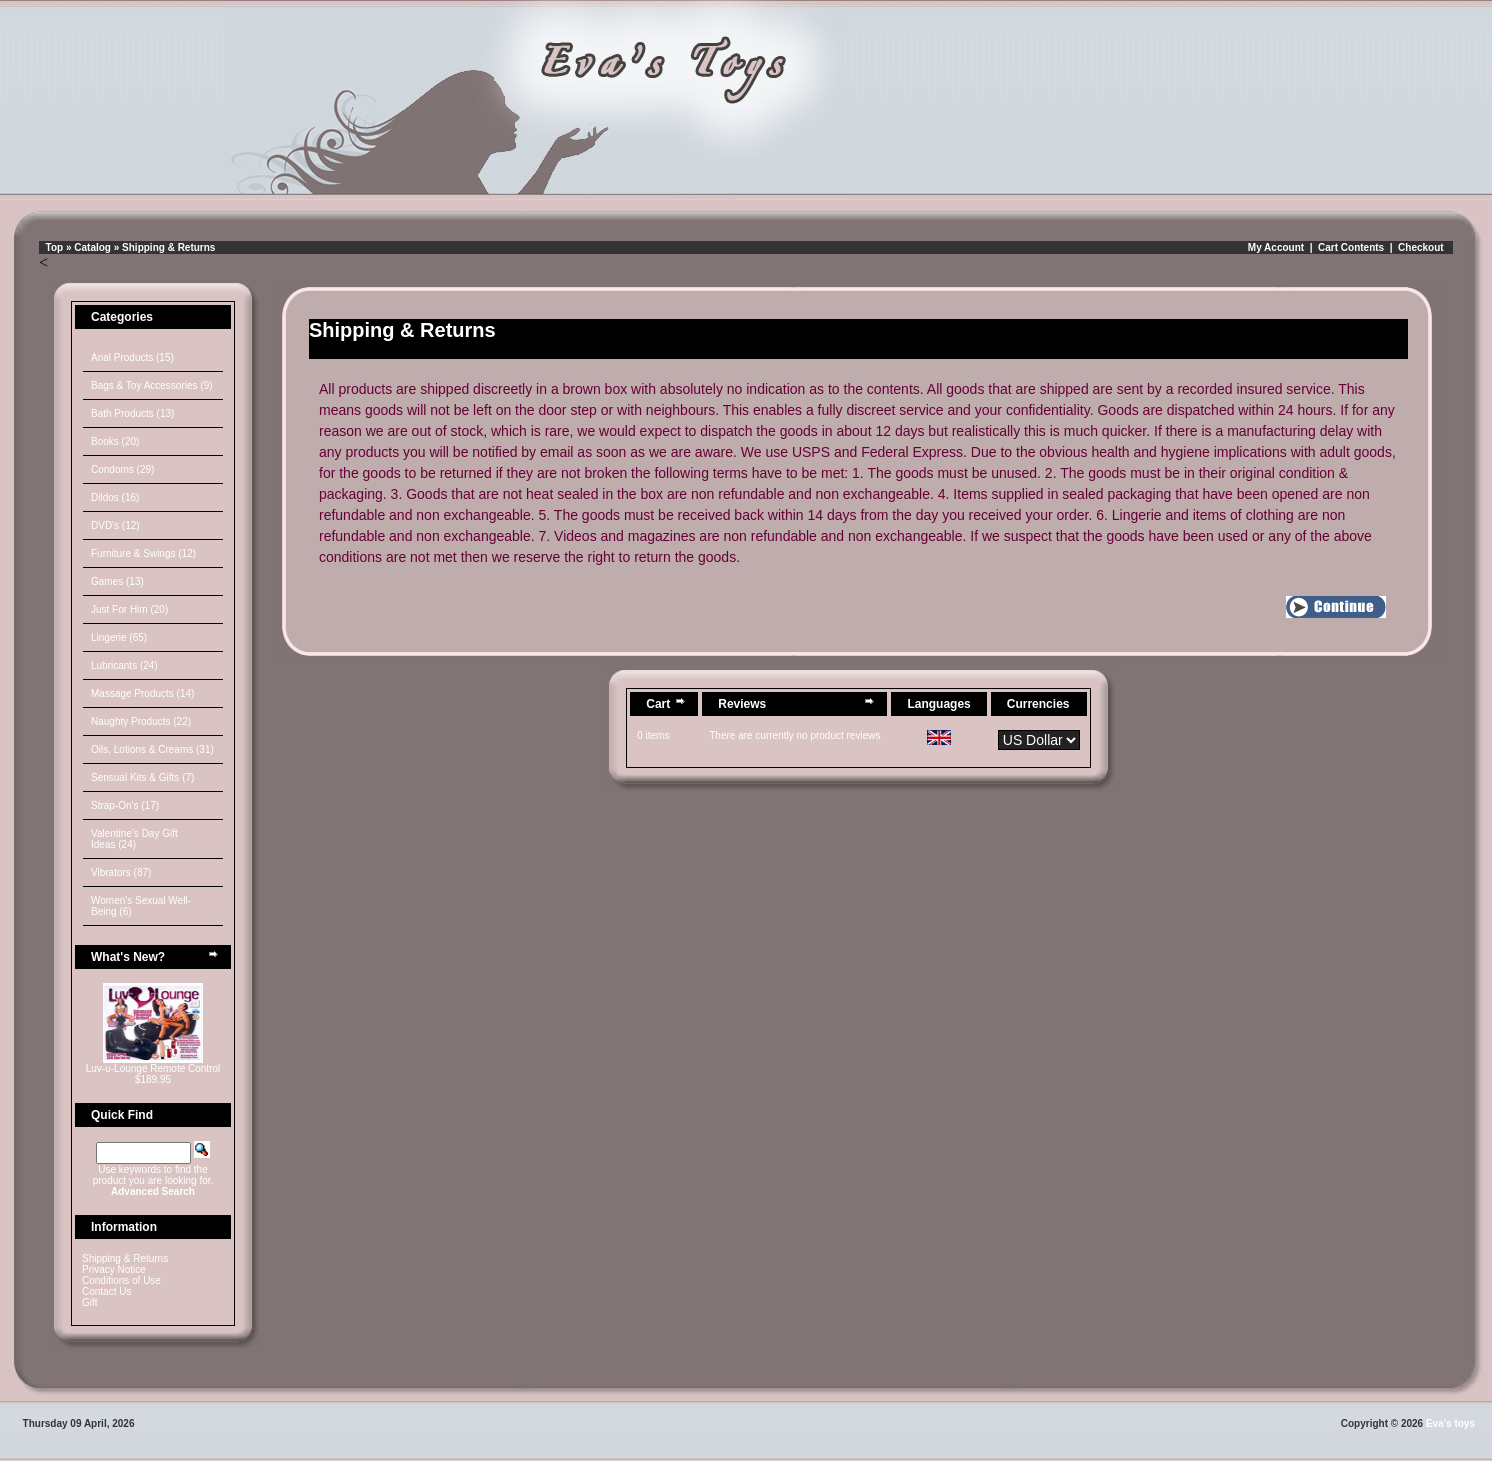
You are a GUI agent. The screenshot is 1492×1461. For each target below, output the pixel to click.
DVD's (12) (115, 525)
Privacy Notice (114, 1269)
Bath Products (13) (132, 413)
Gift (90, 1302)
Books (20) (115, 441)
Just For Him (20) (129, 609)
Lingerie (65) (119, 637)
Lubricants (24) (124, 665)
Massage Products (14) (142, 693)
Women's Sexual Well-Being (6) (141, 906)
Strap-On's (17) (125, 805)
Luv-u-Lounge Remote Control (153, 1068)
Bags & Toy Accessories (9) (152, 385)
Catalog (92, 247)
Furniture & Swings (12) (143, 553)
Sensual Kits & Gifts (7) (142, 777)
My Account (1276, 247)
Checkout (1421, 247)
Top (55, 247)
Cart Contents (1351, 247)
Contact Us (106, 1291)
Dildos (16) (115, 497)
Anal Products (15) (132, 357)
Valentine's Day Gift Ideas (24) (134, 839)
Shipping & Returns (168, 247)
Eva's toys (1450, 1423)
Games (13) (117, 581)
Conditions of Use (121, 1280)
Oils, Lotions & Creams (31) (152, 749)
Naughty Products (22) (141, 721)
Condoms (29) (122, 469)
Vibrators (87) (121, 872)
